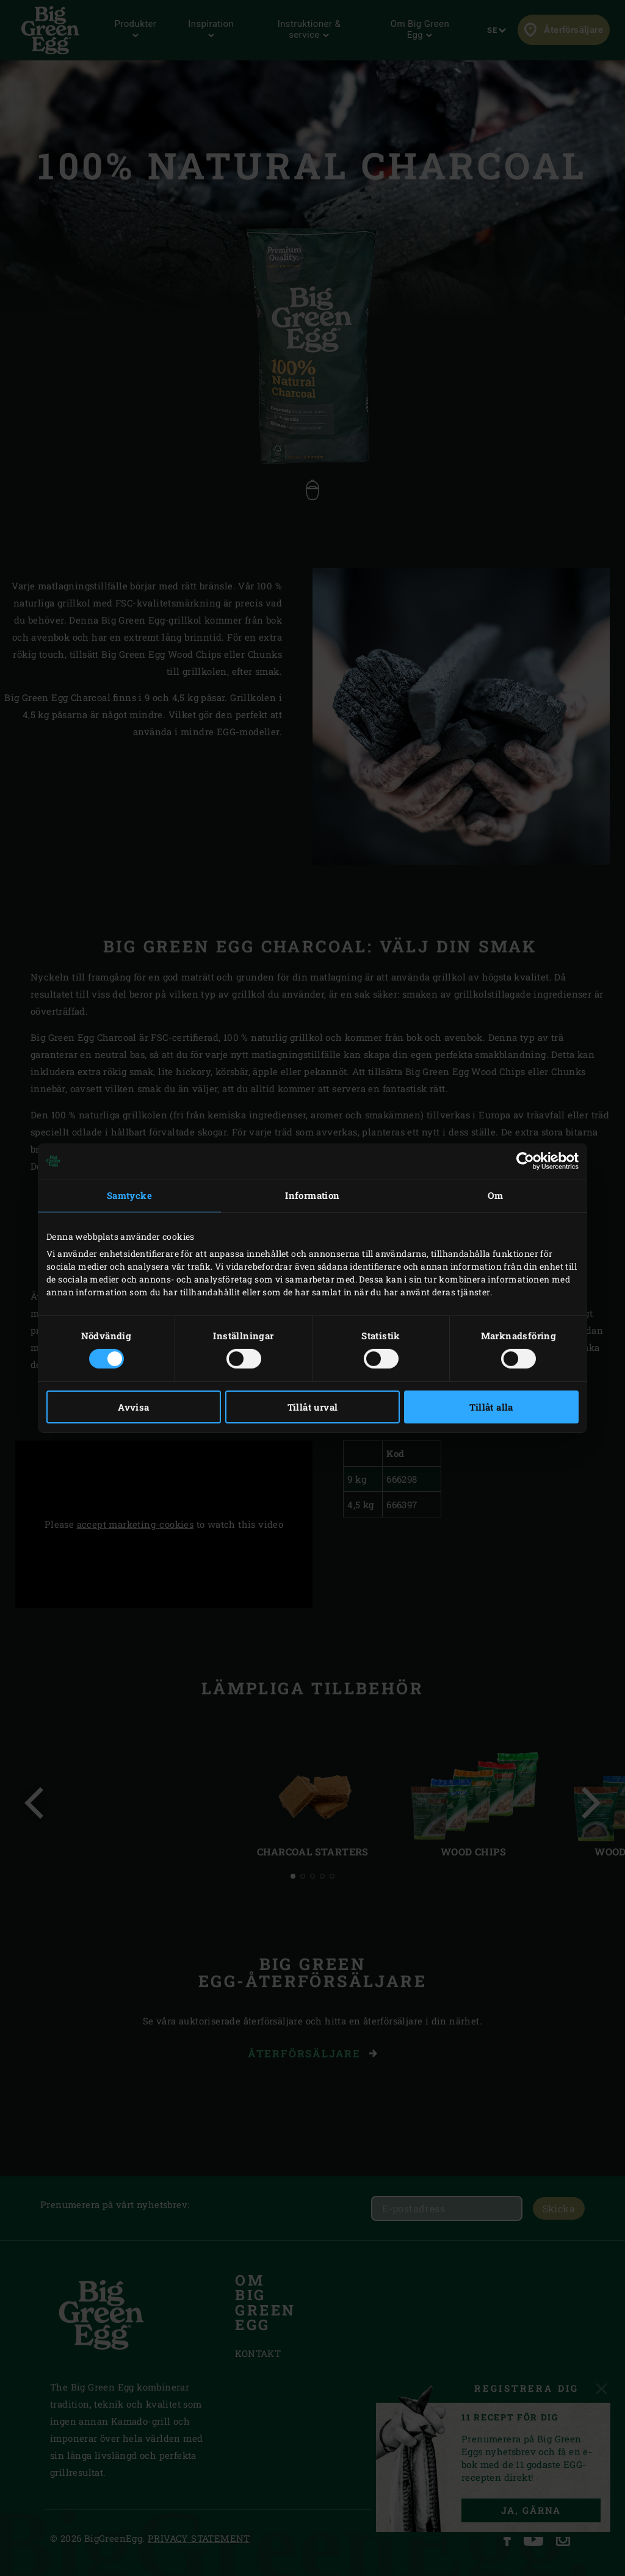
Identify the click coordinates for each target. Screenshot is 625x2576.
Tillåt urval (312, 1407)
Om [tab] (496, 1195)
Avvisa (133, 1407)
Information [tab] (312, 1195)
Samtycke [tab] (129, 1195)
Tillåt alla (491, 1407)
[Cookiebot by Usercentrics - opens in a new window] (525, 1161)
